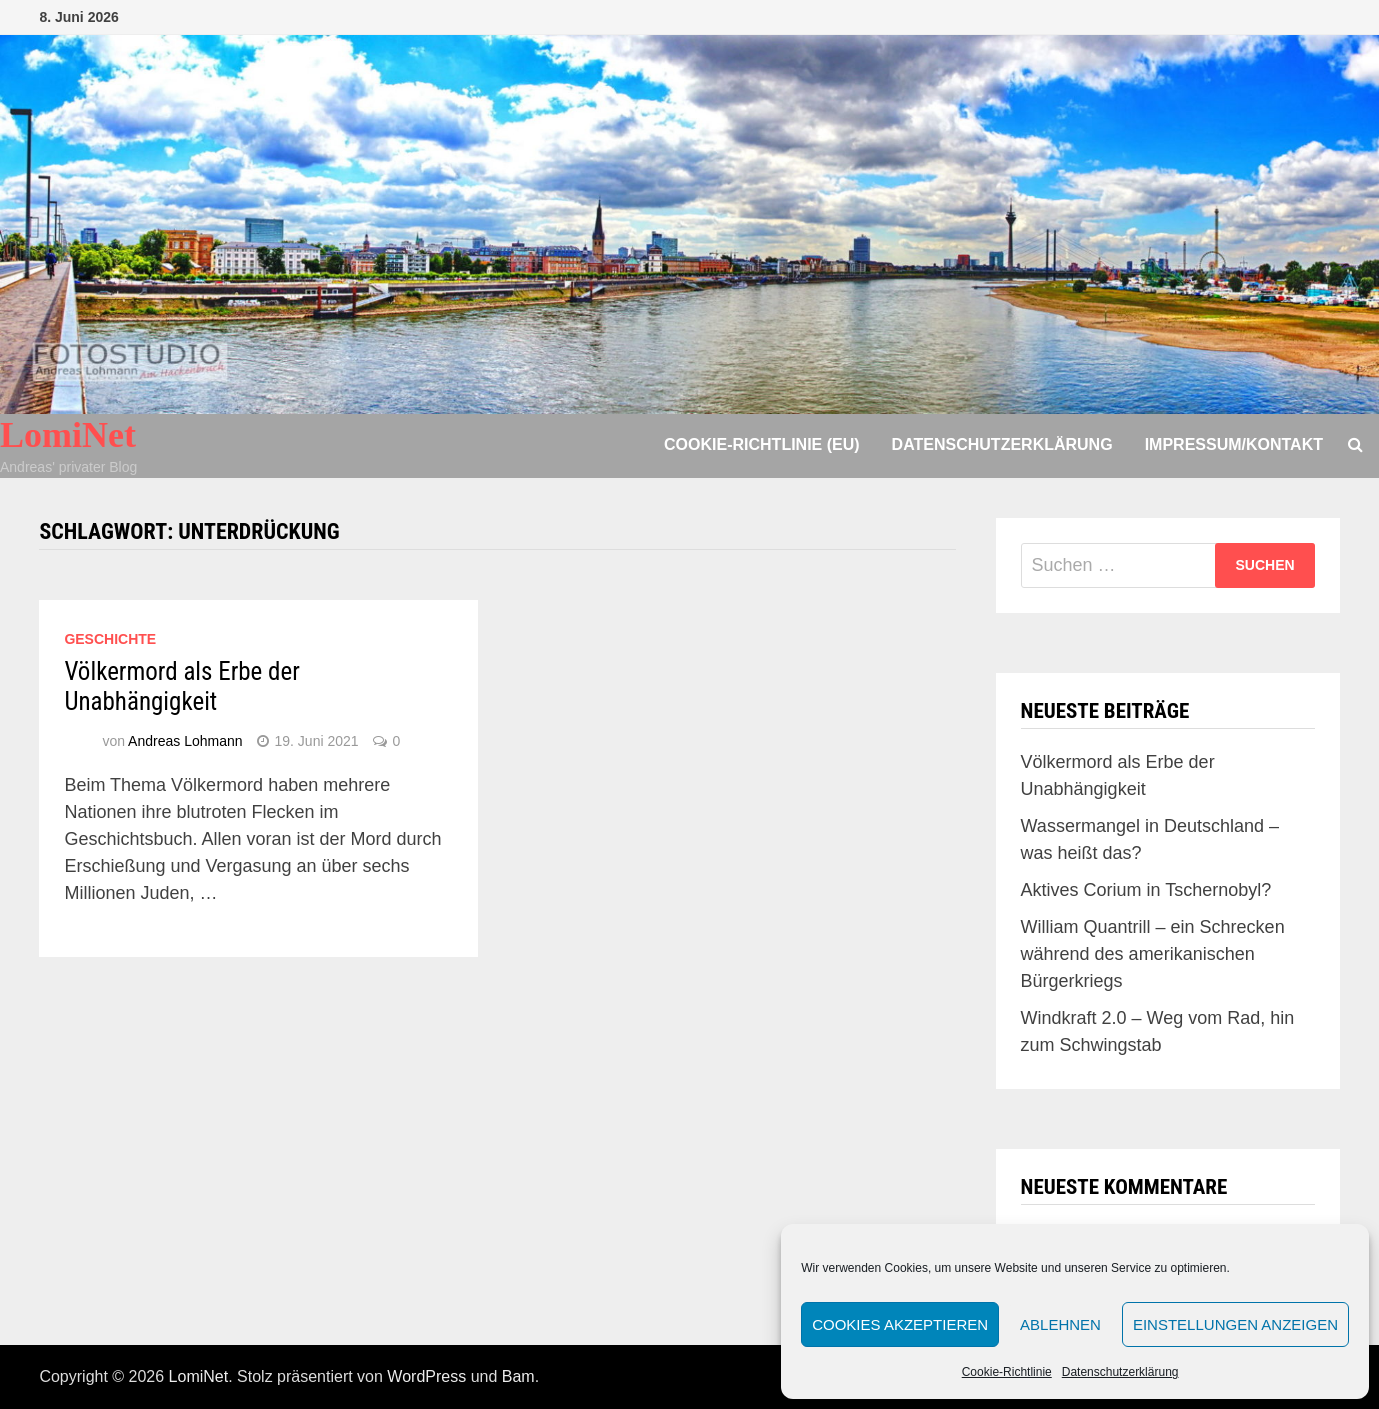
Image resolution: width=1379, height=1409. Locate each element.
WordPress (426, 1376)
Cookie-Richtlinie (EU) (762, 444)
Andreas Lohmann (185, 741)
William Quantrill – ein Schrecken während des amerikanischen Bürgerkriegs (1153, 954)
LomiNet (68, 435)
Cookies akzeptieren (900, 1324)
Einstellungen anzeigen (1235, 1324)
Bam (518, 1376)
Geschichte (110, 639)
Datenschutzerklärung (1120, 1372)
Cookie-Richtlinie (1007, 1372)
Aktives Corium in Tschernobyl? (1146, 890)
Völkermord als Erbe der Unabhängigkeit (181, 686)
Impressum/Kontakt (1234, 444)
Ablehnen (1060, 1324)
